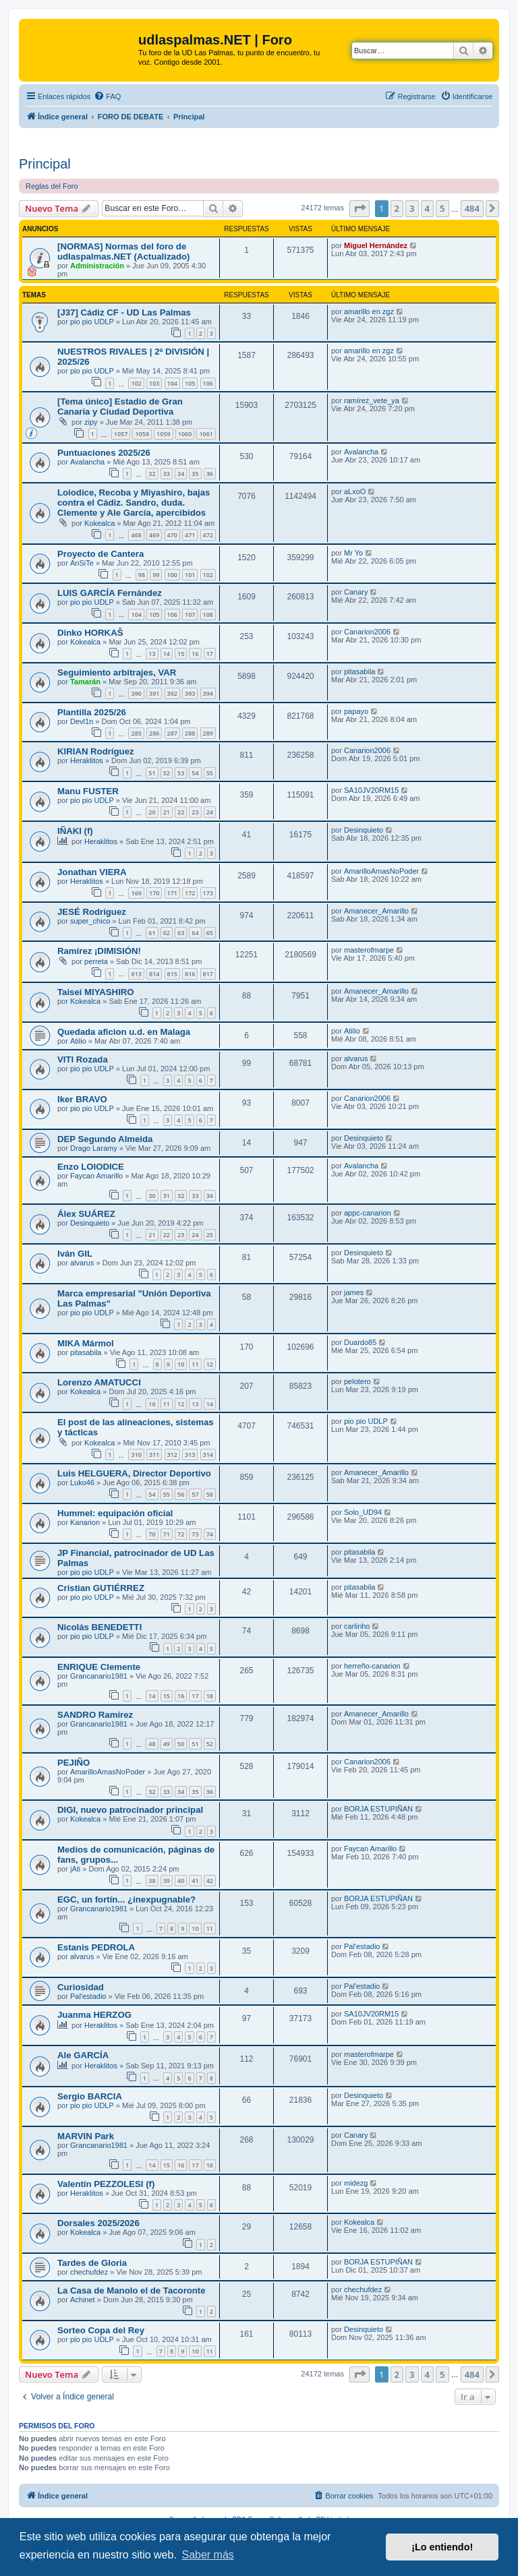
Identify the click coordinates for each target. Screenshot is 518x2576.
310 (136, 1454)
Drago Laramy (93, 1148)
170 (154, 893)
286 (154, 733)
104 (172, 383)
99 (155, 574)
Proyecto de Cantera (100, 554)
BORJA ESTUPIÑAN (378, 1809)
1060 (185, 433)
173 (208, 893)
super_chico (90, 921)
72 (180, 1534)
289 (208, 733)
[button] (359, 208)
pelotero (357, 1381)
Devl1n (81, 721)
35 (195, 473)
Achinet (82, 2300)
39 (166, 1880)
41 (195, 1880)
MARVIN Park (85, 2136)
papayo (356, 711)
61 (151, 932)
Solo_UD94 (363, 1512)
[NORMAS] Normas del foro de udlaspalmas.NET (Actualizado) (123, 251)
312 (172, 1454)
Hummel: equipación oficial (115, 1513)
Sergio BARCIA (89, 2096)
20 (151, 812)
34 (180, 473)
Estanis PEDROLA (96, 1947)
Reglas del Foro (52, 186)
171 (172, 893)
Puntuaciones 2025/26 (103, 453)
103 (154, 383)
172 (190, 893)
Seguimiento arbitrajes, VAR (116, 672)
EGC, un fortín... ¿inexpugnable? (126, 1899)
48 (151, 1743)
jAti (75, 1869)
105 (190, 383)
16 (195, 653)
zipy (91, 422)
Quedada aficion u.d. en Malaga (123, 1032)
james (354, 1292)
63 (180, 932)
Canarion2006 (367, 632)
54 (195, 773)
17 (209, 653)
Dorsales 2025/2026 (98, 2223)
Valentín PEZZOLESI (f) (105, 2184)
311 (154, 1454)
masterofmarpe (369, 950)
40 (180, 1880)
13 (151, 653)
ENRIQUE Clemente (98, 1667)
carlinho (357, 1626)
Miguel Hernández (375, 245)
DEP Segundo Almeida (104, 1139)
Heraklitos (86, 760)
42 (209, 1880)
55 (209, 773)
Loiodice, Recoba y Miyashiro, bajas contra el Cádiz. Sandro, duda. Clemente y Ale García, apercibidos (133, 502)
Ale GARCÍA (83, 2055)
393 (190, 693)
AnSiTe (82, 563)
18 (209, 1695)
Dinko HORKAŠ (90, 633)
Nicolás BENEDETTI (99, 1627)
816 (190, 973)
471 (190, 535)
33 (166, 473)
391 (154, 693)
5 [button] (442, 208)
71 (166, 1534)
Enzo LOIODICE (90, 1167)
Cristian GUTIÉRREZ (100, 1588)
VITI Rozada (82, 1059)
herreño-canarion (372, 1666)
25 (209, 1234)
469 (154, 535)
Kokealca (99, 523)
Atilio (78, 1041)
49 (166, 1743)
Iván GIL (74, 1254)
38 (151, 1880)
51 (151, 773)
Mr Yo (353, 553)
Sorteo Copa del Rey (100, 2330)
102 (136, 383)
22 (180, 812)
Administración (97, 266)
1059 (163, 433)
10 (180, 1364)
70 (151, 1534)
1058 (142, 433)
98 (141, 574)
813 (136, 973)
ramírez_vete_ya (371, 400)
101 (190, 574)
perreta (96, 961)
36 (209, 473)
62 (166, 932)
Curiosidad (80, 1987)
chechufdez (89, 2272)
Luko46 (82, 1482)
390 (136, 693)
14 (166, 653)
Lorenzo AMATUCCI (99, 1382)
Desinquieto (363, 830)
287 (172, 733)
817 (208, 973)
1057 (121, 433)
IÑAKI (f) (75, 831)
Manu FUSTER (88, 791)
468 (136, 535)
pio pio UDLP (92, 322)
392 (172, 693)
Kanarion (85, 1522)
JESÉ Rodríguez (91, 912)
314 (208, 1454)
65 (209, 932)
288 (190, 733)
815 (172, 973)
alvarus (356, 1058)
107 (190, 614)
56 (180, 1494)
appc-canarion (367, 1213)
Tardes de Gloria (92, 2263)
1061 (206, 433)
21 (166, 812)
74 (209, 1534)
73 (195, 1534)
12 (209, 1364)
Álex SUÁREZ (86, 1214)
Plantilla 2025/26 (91, 712)
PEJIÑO (73, 1763)
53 (180, 773)
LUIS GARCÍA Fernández (109, 593)
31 (166, 1195)
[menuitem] (107, 96)
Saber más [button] (207, 2554)
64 (195, 932)
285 (136, 733)
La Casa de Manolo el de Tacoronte (131, 2290)
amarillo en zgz (369, 311)
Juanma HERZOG (94, 2015)
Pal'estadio (362, 1946)
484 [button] (472, 208)
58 (209, 1494)
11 (195, 1364)
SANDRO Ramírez (95, 1715)
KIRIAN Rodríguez (95, 751)
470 (172, 535)
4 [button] (427, 208)
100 (172, 574)
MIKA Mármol (85, 1343)
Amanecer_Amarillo (376, 911)
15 (180, 653)
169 (136, 893)
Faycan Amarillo (96, 1176)
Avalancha (87, 462)
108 (208, 614)
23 (195, 812)
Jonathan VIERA (92, 872)
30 (151, 1195)
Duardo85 (360, 1342)
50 (180, 1743)
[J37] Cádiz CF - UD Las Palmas (124, 312)
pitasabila (359, 671)
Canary (356, 592)
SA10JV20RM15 (371, 790)
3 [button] (411, 208)
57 (195, 1494)
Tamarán (85, 682)
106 (208, 383)
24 (209, 812)
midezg (356, 2183)
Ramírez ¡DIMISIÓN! (99, 951)
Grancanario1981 (98, 1676)
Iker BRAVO (82, 1099)
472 (208, 535)
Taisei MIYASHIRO (95, 992)
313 (190, 1454)
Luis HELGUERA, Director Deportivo (134, 1473)
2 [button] (397, 208)
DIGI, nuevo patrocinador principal (130, 1810)
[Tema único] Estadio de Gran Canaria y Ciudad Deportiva (120, 406)
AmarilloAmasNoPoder (381, 871)
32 (151, 473)
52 (166, 773)
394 (208, 693)
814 (154, 973)
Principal (45, 163)
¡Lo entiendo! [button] (442, 2547)
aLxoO (355, 491)
